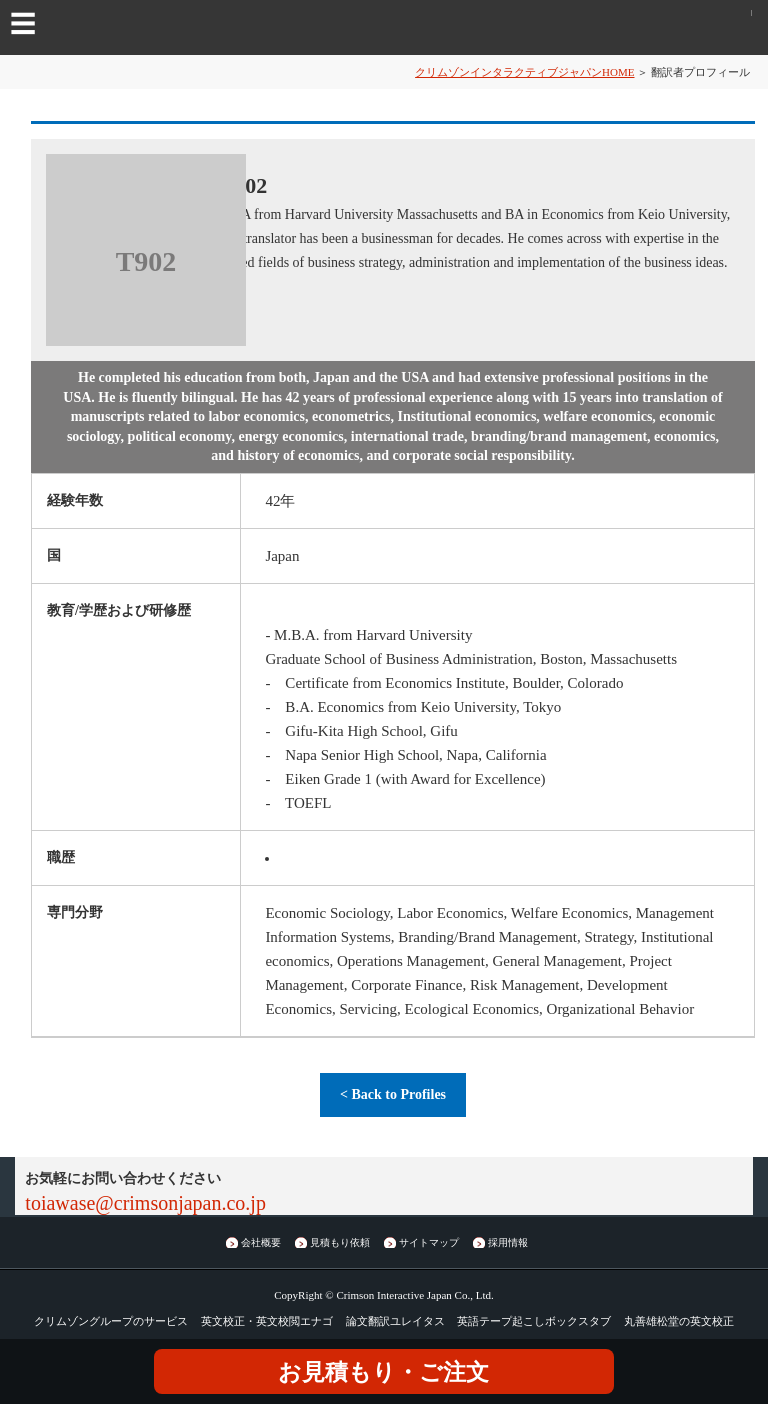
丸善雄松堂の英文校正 (679, 1321)
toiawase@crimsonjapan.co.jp (145, 1203)
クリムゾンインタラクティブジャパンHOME (524, 72)
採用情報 (508, 1242)
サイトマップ (429, 1242)
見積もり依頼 (340, 1242)
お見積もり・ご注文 (383, 1372)
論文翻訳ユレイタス (395, 1321)
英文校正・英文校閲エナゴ (267, 1321)
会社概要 (261, 1242)
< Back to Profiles (393, 1094)
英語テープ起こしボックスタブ (534, 1321)
